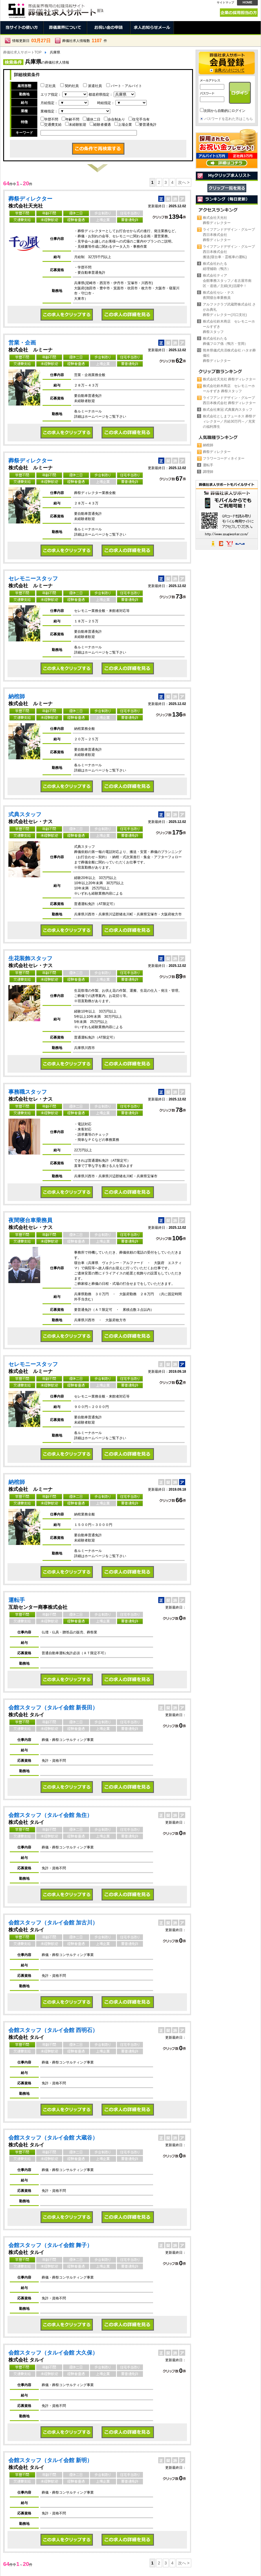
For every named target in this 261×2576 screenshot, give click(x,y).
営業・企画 (22, 343)
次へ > (184, 182)
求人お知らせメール (152, 27)
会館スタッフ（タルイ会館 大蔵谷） (53, 2138)
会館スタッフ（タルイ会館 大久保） (53, 2353)
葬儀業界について (65, 27)
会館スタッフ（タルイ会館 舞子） (50, 2245)
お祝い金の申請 (108, 27)
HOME (247, 2)
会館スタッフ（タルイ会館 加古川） (53, 1923)
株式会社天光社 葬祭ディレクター (229, 379)
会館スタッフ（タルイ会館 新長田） (53, 1708)
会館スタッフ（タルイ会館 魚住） (50, 1815)
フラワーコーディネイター (224, 458)
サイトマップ (225, 2)
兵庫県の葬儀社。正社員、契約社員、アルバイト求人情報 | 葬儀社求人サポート (55, 9)
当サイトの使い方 (22, 27)
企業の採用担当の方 (239, 12)
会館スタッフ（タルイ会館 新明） (50, 2460)
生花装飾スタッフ (30, 958)
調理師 (208, 472)
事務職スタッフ (27, 1092)
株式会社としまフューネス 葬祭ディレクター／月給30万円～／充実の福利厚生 (229, 421)
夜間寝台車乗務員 (30, 1220)
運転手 (16, 1600)
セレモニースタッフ (33, 578)
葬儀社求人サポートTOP (22, 52)
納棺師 (16, 696)
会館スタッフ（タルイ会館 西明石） (53, 2030)
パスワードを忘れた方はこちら (228, 119)
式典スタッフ (24, 814)
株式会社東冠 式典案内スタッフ (227, 410)
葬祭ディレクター (30, 199)
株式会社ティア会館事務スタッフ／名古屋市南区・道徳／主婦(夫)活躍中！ (227, 280)
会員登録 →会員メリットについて (226, 63)
